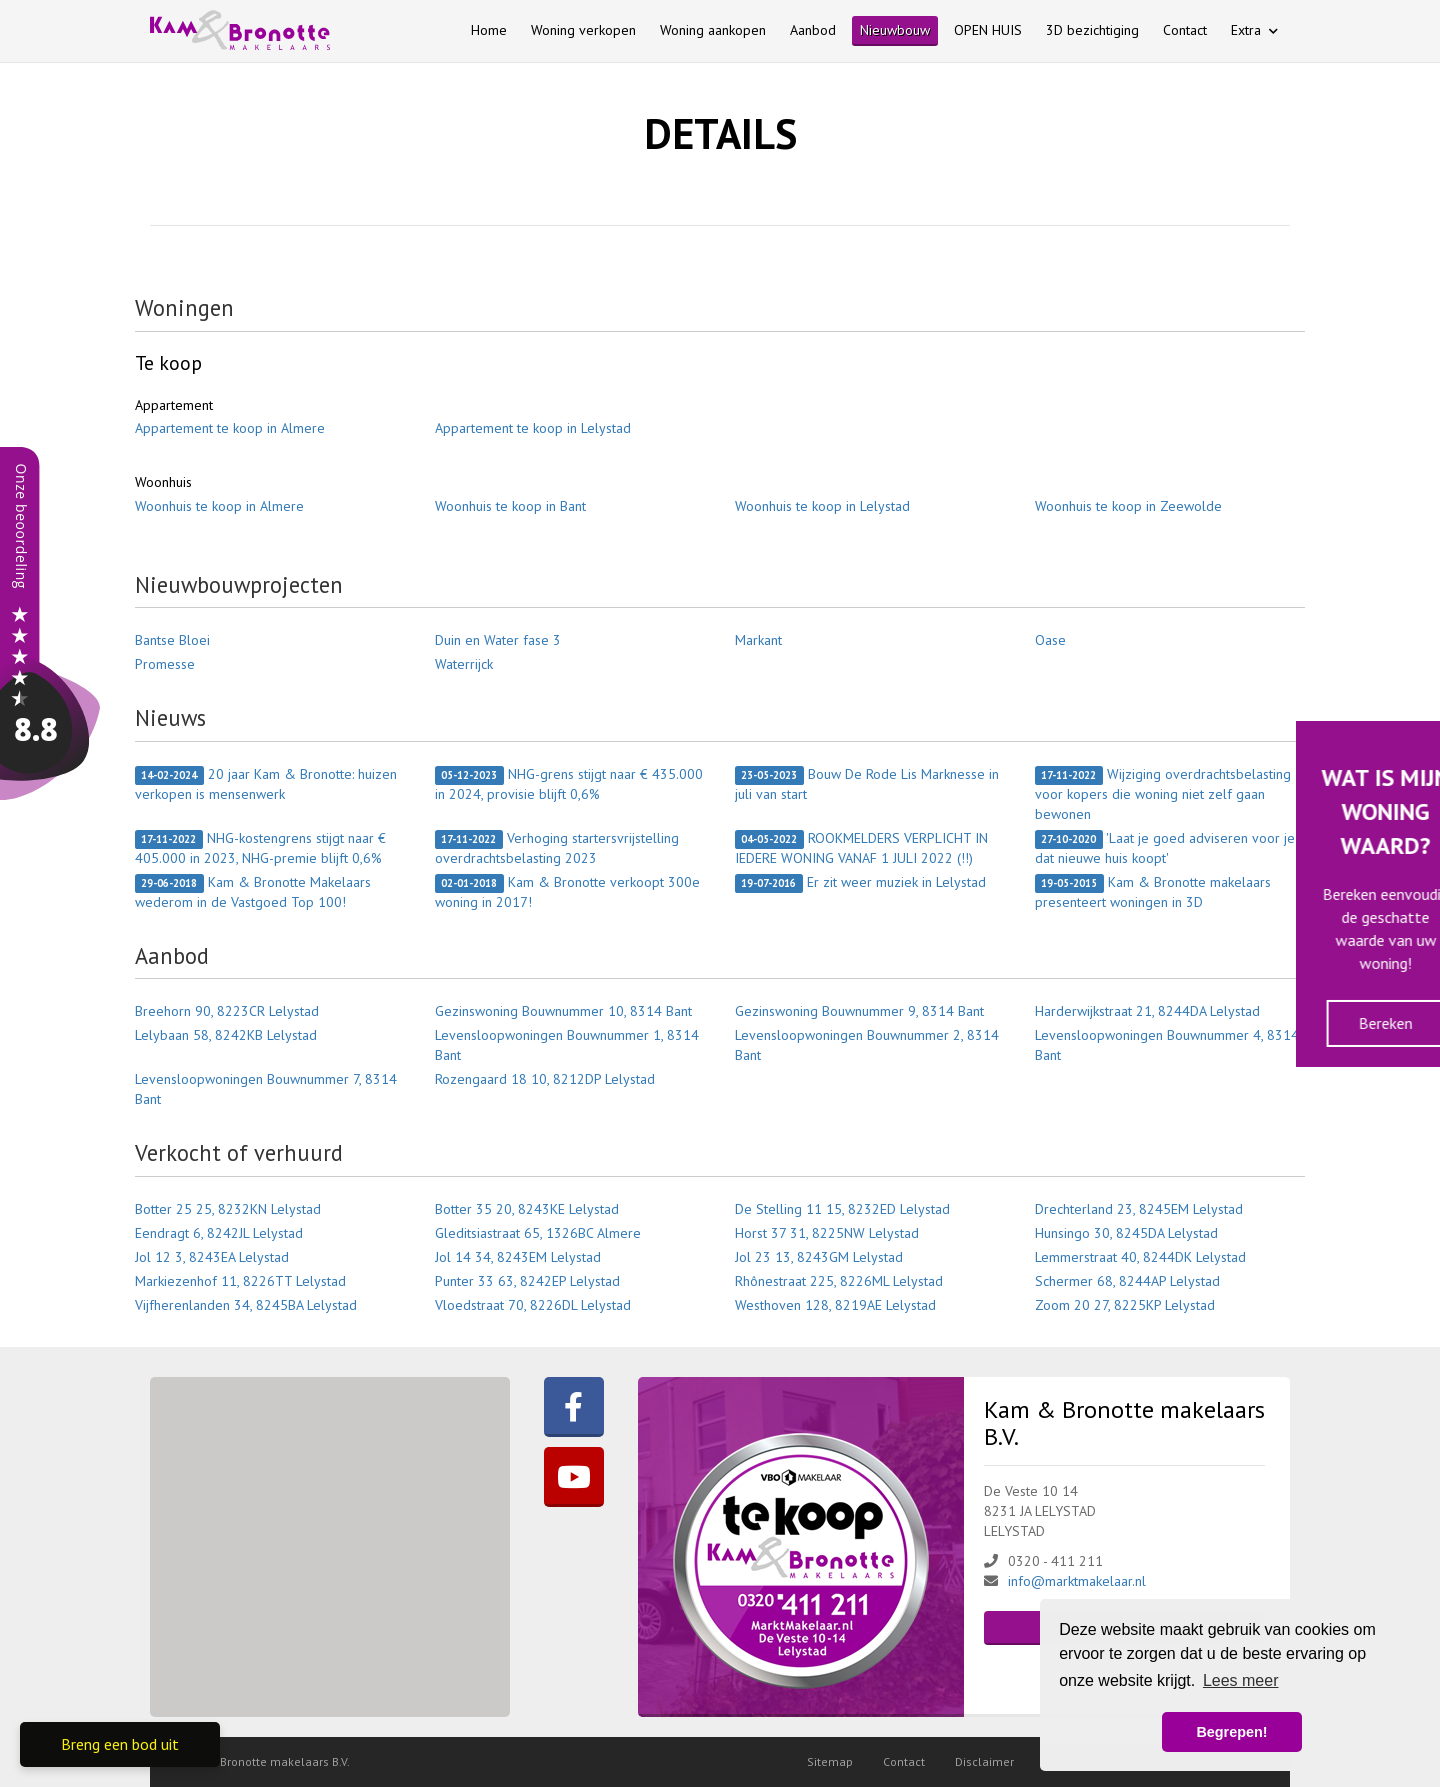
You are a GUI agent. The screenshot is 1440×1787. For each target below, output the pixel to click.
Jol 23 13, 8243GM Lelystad (819, 1257)
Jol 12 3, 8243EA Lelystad (212, 1257)
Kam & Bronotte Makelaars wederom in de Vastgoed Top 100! (253, 892)
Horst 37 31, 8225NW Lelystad (827, 1233)
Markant (758, 640)
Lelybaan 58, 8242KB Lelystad (226, 1035)
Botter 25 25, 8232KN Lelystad (228, 1209)
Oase (1050, 640)
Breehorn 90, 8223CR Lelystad (227, 1011)
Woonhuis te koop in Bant (510, 506)
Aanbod (813, 30)
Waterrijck (464, 664)
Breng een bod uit (120, 1744)
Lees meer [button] (1241, 1680)
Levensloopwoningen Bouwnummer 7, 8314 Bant (266, 1089)
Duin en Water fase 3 (498, 640)
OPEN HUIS (988, 30)
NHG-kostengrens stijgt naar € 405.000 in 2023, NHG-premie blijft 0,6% (260, 848)
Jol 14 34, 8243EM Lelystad (518, 1257)
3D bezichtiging (1092, 30)
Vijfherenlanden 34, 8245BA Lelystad (246, 1305)
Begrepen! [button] (1231, 1732)
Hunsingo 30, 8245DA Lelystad (1126, 1233)
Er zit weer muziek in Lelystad (860, 883)
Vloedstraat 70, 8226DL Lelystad (533, 1305)
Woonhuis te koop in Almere (219, 506)
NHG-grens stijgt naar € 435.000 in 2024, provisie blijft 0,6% (569, 784)
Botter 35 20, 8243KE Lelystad (527, 1209)
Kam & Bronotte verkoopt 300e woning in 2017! (567, 892)
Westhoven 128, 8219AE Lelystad (835, 1305)
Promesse (165, 664)
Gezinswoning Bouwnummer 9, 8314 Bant (859, 1011)
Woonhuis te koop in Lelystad (822, 506)
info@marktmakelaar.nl (1077, 1581)
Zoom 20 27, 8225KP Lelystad (1125, 1305)
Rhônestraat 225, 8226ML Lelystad (839, 1281)
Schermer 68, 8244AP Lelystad (1127, 1281)
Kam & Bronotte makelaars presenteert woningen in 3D (1153, 892)
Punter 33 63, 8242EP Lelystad (527, 1281)
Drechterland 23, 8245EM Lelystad (1139, 1209)
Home (489, 30)
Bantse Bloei (172, 640)
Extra (1254, 30)
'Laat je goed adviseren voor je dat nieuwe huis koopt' (1165, 848)
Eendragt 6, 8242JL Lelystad (219, 1233)
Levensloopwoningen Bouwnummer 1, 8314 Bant (567, 1045)
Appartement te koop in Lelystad (533, 428)
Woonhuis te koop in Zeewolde (1128, 506)
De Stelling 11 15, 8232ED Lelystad (842, 1209)
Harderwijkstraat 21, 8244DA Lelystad (1147, 1011)
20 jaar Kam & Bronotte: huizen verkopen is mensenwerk (266, 784)
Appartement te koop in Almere (230, 428)
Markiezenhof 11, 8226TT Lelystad (240, 1281)
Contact (1185, 30)
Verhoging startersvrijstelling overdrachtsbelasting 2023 (557, 848)
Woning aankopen (713, 30)
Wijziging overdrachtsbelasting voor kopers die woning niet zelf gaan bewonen (1163, 794)
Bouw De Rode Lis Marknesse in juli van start (867, 784)
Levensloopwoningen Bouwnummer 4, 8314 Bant (1167, 1045)
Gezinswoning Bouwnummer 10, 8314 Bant (563, 1011)
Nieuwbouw (895, 30)
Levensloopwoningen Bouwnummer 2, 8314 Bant (867, 1045)
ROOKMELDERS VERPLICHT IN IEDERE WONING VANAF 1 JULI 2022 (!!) (861, 848)
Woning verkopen (583, 30)
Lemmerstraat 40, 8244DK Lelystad (1140, 1257)
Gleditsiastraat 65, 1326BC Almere (538, 1233)
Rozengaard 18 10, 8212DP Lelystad (545, 1079)
